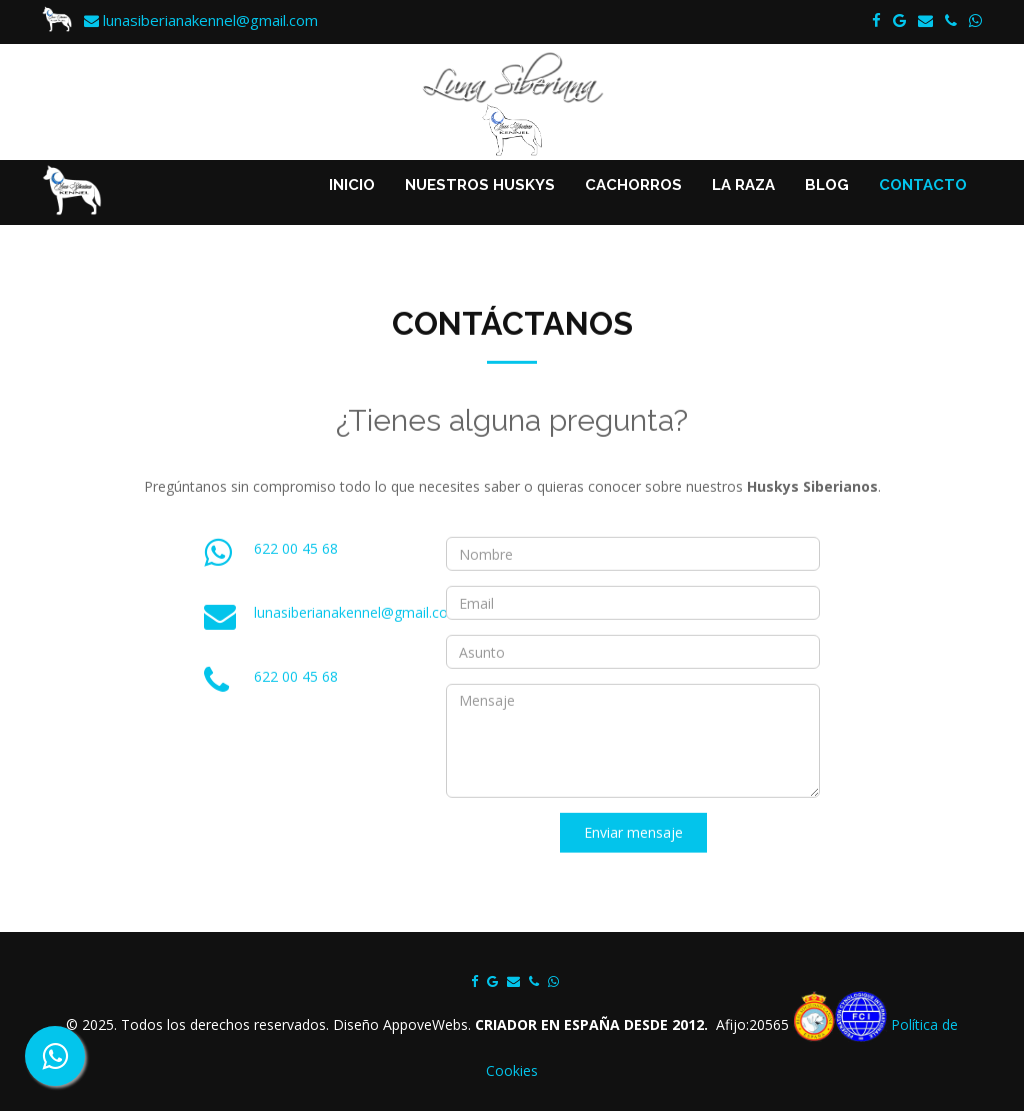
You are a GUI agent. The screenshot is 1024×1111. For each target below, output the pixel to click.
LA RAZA (743, 185)
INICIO (352, 185)
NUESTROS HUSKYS (480, 185)
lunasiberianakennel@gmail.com (201, 20)
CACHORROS (633, 185)
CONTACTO (923, 185)
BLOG (827, 185)
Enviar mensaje (633, 850)
